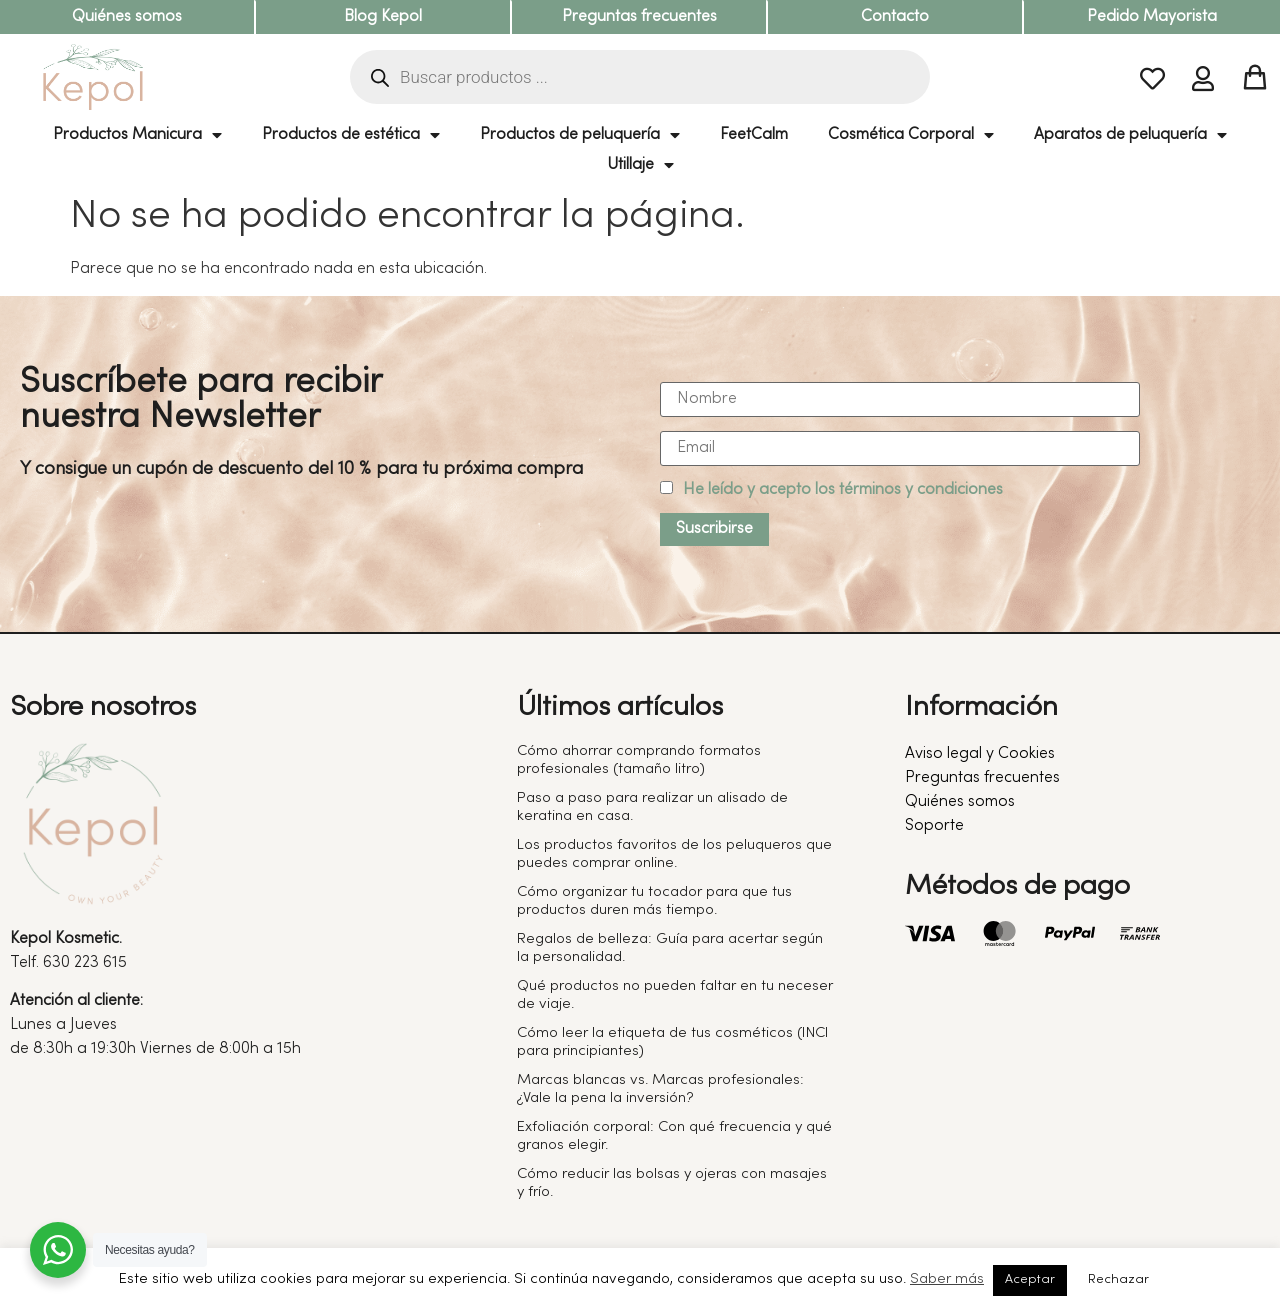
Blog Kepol (383, 17)
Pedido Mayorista (1152, 17)
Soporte (934, 826)
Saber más (947, 1279)
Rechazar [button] (1118, 1280)
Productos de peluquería (580, 135)
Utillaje (640, 165)
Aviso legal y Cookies (980, 754)
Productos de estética (351, 135)
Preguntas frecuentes (639, 17)
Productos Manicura (137, 135)
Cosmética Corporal (911, 135)
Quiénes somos (127, 17)
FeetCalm (754, 135)
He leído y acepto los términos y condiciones (843, 490)
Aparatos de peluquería (1130, 135)
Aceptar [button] (1030, 1280)
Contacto (895, 17)
